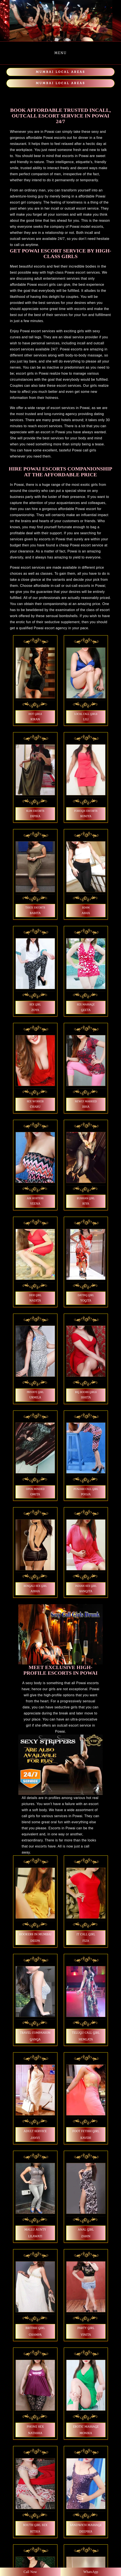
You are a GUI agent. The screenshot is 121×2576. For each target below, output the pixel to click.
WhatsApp (90, 2572)
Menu (60, 53)
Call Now (30, 2572)
